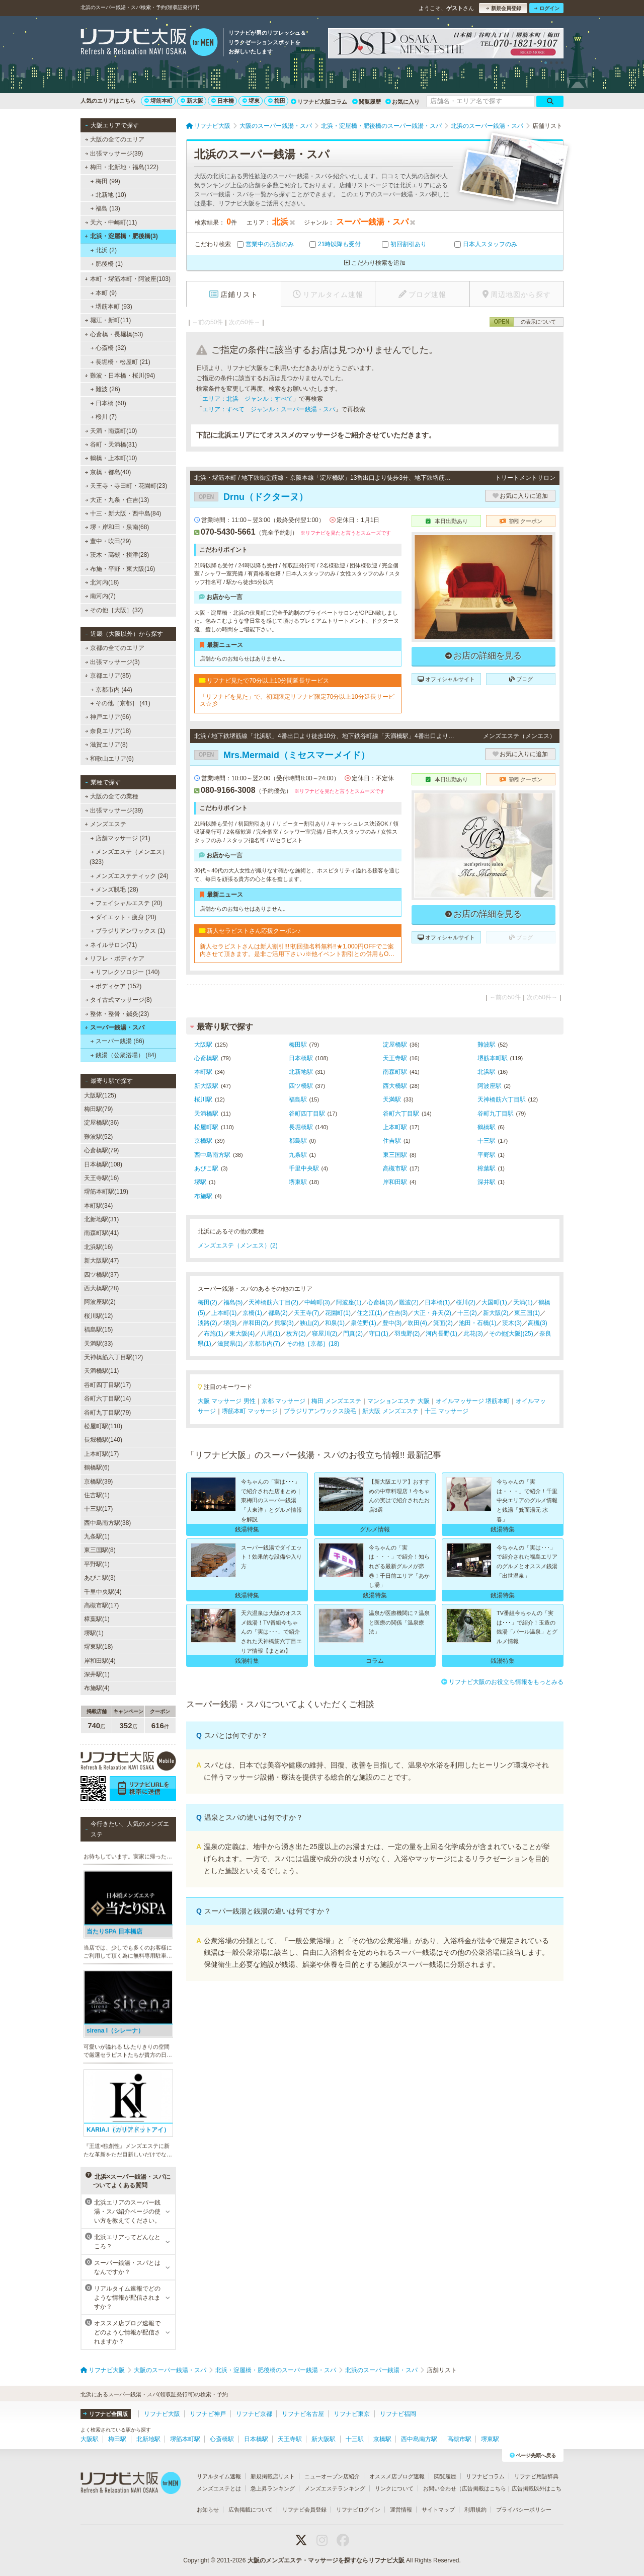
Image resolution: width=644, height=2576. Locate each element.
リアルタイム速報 (219, 2476)
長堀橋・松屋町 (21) (120, 361)
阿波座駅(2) (100, 1301)
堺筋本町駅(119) (106, 1191)
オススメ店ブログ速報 (397, 2476)
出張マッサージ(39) (114, 153)
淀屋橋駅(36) (101, 1122)
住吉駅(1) (97, 1495)
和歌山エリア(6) (109, 758)
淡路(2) (207, 1323)
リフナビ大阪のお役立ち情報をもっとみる (502, 1681)
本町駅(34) (98, 1205)
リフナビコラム (485, 2476)
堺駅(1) (94, 1633)
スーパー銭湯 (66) (117, 1041)
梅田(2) (207, 1302)
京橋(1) (252, 1312)
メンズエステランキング (334, 2488)
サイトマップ (438, 2510)
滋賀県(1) (230, 1343)
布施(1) (213, 1333)
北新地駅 (301, 1071)
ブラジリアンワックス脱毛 (320, 1411)
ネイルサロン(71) (111, 944)
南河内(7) (100, 596)
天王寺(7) (306, 1312)
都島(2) (278, 1312)
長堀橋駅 (301, 1127)
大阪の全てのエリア (114, 139)
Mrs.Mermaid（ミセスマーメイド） (282, 755)
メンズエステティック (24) (130, 875)
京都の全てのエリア (114, 647)
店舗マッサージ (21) (120, 838)
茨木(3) (512, 1323)
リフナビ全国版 (105, 2414)
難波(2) (409, 1302)
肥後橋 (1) (107, 263)
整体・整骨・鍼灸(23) (117, 1013)
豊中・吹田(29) (108, 541)
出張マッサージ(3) (112, 662)
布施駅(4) (97, 1687)
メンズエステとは (219, 2488)
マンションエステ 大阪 (398, 1401)
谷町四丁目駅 (307, 1113)
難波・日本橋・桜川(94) (120, 375)
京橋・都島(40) (108, 472)
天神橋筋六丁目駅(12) (113, 1357)
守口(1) (378, 1333)
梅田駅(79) (98, 1109)
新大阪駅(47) (101, 1260)
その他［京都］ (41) (120, 703)
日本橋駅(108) (103, 1164)
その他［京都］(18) (312, 1343)
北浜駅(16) (98, 1246)
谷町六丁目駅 (401, 1113)
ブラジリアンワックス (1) (128, 930)
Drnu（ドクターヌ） (251, 497)
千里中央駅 (304, 1168)
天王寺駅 (395, 1058)
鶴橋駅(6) (97, 1467)
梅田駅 (298, 1044)
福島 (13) (105, 208)
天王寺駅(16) (101, 1178)
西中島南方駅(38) (107, 1522)
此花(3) (473, 1333)
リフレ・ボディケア (114, 958)
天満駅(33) (98, 1343)
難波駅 (486, 1044)
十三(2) (467, 1312)
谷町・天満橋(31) (111, 444)
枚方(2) (296, 1333)
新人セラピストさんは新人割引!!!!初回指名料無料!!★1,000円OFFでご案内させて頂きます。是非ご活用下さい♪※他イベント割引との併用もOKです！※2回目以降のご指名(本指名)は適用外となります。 (297, 950)
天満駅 (392, 1099)
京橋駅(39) (98, 1481)
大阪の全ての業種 (111, 796)
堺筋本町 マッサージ (250, 1411)
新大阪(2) (496, 1312)
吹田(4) (417, 1323)
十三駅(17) (98, 1508)
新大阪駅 (206, 1085)
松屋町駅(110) (103, 1426)
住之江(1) (369, 1312)
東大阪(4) (242, 1333)
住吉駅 (392, 1140)
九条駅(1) (97, 1536)
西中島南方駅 (212, 1154)
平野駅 (486, 1154)
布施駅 (203, 1196)
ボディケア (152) (116, 986)
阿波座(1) (349, 1302)
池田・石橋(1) (478, 1323)
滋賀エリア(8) (106, 744)
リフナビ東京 (352, 2413)
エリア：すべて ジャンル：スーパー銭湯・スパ (268, 409)
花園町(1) (338, 1312)
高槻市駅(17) (101, 1605)
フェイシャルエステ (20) (127, 903)
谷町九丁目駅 (495, 1113)
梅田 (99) (105, 181)
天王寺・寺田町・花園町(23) (126, 485)
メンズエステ (105, 824)
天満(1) (523, 1302)
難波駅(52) (98, 1136)
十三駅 (486, 1140)
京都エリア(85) (108, 675)
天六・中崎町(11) (111, 222)
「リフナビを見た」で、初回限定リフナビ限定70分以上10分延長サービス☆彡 (297, 700)
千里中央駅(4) (103, 1591)
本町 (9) (104, 293)
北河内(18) (102, 582)
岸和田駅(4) (100, 1660)
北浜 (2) (104, 250)
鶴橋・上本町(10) (111, 458)
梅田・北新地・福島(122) (121, 167)
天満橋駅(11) (101, 1370)
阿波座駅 (489, 1085)
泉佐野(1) (363, 1323)
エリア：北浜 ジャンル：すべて (247, 398)
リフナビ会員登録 (304, 2510)
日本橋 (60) (108, 403)
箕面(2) (443, 1323)
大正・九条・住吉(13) (117, 499)
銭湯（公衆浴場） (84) (123, 1055)
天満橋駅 (206, 1113)
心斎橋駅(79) (101, 1150)
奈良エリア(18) (108, 730)
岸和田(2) (255, 1323)
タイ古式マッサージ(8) (118, 999)
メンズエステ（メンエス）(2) (238, 1245)
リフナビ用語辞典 (536, 2476)
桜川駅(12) (98, 1315)
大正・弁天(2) (432, 1312)
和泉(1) (335, 1323)
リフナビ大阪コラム (319, 102)
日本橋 (222, 101)
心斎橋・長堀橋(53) (114, 334)
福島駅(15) (98, 1329)
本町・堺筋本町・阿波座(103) (128, 278)
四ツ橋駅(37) (101, 1274)
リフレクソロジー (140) (125, 972)
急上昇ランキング (273, 2488)
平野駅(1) (97, 1564)
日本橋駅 (301, 1058)
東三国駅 (395, 1154)
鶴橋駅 (486, 1127)
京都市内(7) (264, 1343)
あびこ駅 (206, 1168)
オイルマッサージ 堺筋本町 (473, 1401)
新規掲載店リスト (273, 2476)
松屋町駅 (206, 1127)
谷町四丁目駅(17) (107, 1384)
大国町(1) (494, 1302)
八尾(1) (270, 1333)
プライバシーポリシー (523, 2510)
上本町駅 (395, 1127)
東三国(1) (527, 1312)
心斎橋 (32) (108, 347)
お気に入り (402, 102)
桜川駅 (203, 1099)
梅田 (276, 101)
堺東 (251, 101)
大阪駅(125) (100, 1095)
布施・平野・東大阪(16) (120, 568)
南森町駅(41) (101, 1232)
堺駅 (200, 1182)
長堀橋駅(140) (103, 1439)
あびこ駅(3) (100, 1577)
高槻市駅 (395, 1168)
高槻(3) (537, 1323)
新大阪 (192, 101)
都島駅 (298, 1140)
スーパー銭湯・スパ (114, 1027)
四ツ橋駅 (301, 1085)
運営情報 (401, 2510)
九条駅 (298, 1154)
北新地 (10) (108, 194)
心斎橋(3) (380, 1302)
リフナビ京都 (254, 2413)
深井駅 (486, 1182)
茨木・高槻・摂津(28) (117, 554)
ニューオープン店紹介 (332, 2476)
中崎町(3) (317, 1302)
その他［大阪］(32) (114, 610)
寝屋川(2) (325, 1333)
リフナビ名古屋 (303, 2413)
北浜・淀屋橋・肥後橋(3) (121, 236)
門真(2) (353, 1333)
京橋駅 (203, 1140)
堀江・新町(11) (108, 320)
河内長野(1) (441, 1333)
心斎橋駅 (206, 1058)
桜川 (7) (104, 416)
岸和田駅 (395, 1182)
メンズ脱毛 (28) (114, 889)
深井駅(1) (97, 1674)
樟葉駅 (486, 1168)
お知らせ (208, 2510)
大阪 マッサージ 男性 (227, 1401)
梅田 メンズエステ (336, 1401)
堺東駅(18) (98, 1646)
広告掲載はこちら (484, 2488)
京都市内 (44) (111, 689)
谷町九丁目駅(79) (107, 1412)
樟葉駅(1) (97, 1619)
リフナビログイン (358, 2510)
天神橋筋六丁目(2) (273, 1302)
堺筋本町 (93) (111, 306)
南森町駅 (395, 1071)
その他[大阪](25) (511, 1333)
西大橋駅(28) (101, 1288)
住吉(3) (398, 1312)
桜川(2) (465, 1302)
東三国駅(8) (100, 1550)
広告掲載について (250, 2510)
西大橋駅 (395, 1085)
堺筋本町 (158, 101)
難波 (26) (105, 389)
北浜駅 (486, 1071)
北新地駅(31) (101, 1219)
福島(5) (233, 1302)
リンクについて (394, 2488)
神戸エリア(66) (108, 716)
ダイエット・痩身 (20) (123, 917)
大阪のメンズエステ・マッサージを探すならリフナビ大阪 (326, 2560)
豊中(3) (392, 1323)
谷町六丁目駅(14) (107, 1398)
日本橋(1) (437, 1302)
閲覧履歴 (366, 102)
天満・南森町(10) (111, 430)
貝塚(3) (284, 1323)
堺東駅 (298, 1182)
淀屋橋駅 (395, 1044)
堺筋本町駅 (492, 1058)
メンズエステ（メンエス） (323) (129, 856)
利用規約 (475, 2510)
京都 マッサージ (283, 1401)
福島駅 (298, 1099)
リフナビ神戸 (208, 2413)
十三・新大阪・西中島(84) (123, 513)
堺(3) (230, 1323)
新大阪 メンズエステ (390, 1411)
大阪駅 (203, 1044)
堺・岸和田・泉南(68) (117, 527)
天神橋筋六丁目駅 (501, 1099)
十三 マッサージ (446, 1411)
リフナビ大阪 (162, 2413)
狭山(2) (309, 1323)
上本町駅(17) (101, 1453)
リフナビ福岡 (398, 2413)
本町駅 (203, 1071)
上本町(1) (224, 1312)
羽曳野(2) (407, 1333)
